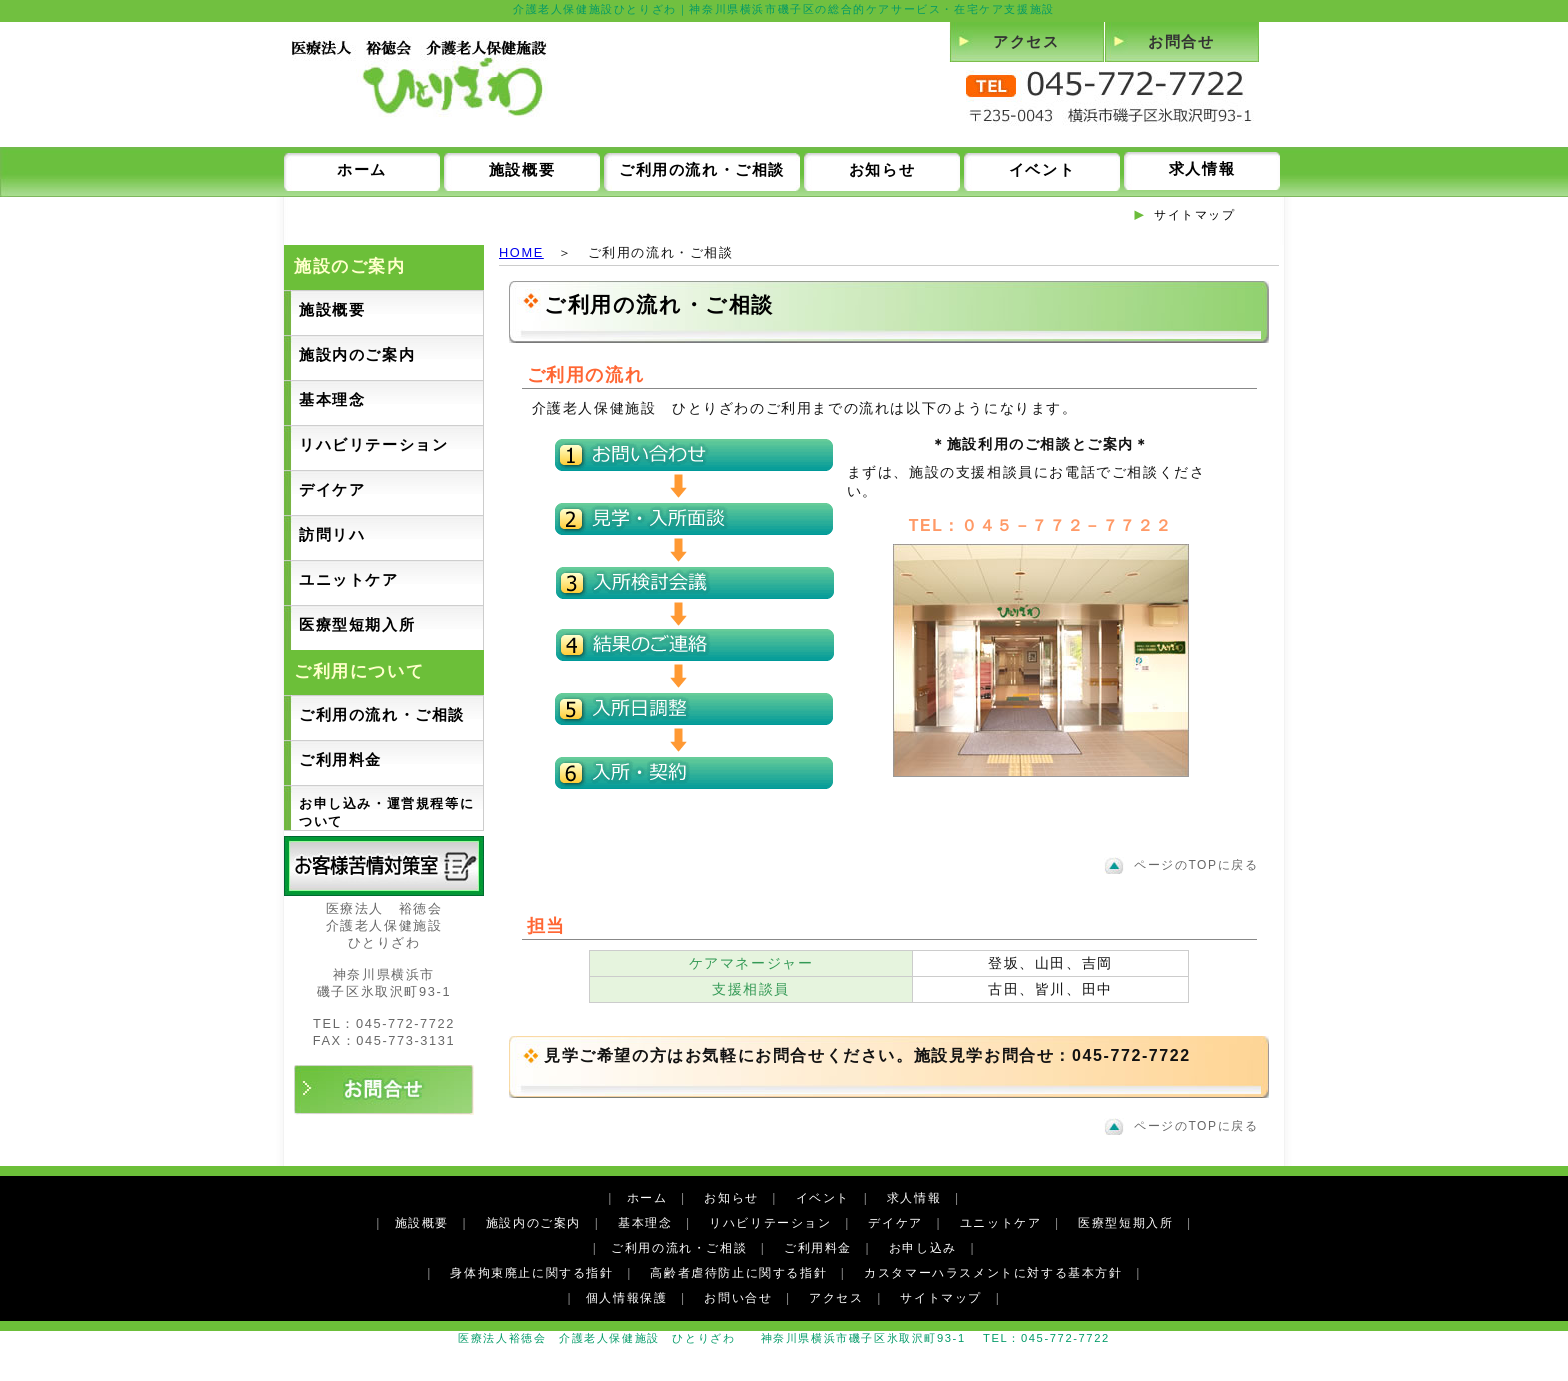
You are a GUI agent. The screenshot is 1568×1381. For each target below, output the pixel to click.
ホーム (362, 169)
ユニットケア (349, 579)
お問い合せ (738, 1298)
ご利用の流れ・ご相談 (702, 169)
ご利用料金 (340, 759)
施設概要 (522, 169)
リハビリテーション (373, 444)
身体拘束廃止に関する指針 (531, 1273)
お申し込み (923, 1248)
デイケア (332, 489)
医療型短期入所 (357, 624)
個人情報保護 (627, 1298)
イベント (1042, 169)
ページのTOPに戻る (1196, 865)
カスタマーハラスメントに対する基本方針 (993, 1273)
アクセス (1026, 42)
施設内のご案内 (357, 354)
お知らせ (882, 169)
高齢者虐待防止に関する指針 (738, 1273)
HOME (521, 252)
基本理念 (332, 399)
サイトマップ (1195, 215)
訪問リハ (332, 534)
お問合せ (1181, 42)
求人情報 (1202, 168)
